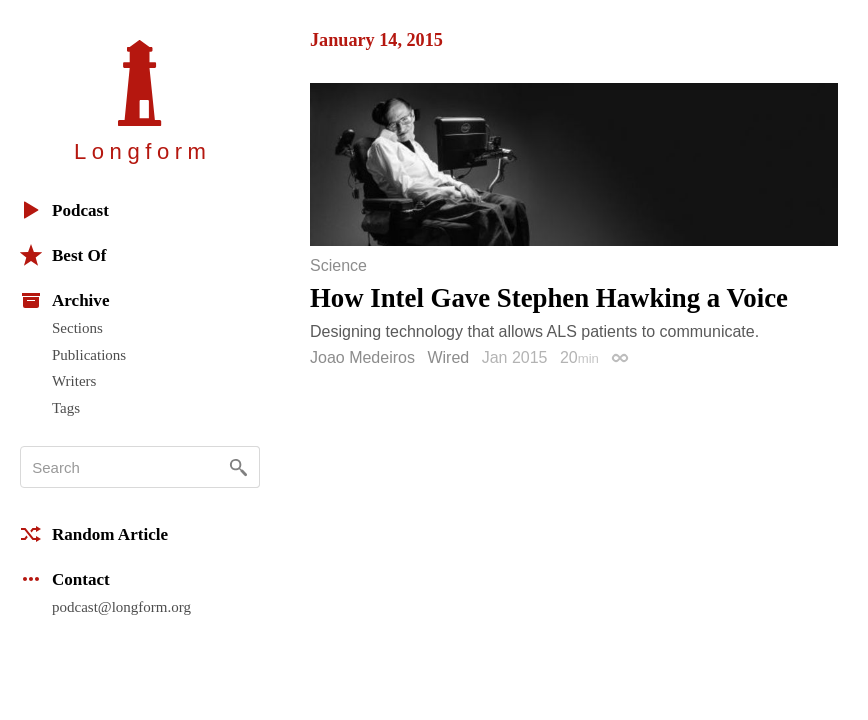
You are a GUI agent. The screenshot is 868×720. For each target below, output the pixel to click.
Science (338, 266)
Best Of (63, 255)
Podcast (64, 210)
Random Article (94, 534)
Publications (89, 355)
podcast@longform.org (121, 607)
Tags (66, 408)
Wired (448, 357)
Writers (74, 381)
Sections (77, 328)
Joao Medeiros (362, 357)
